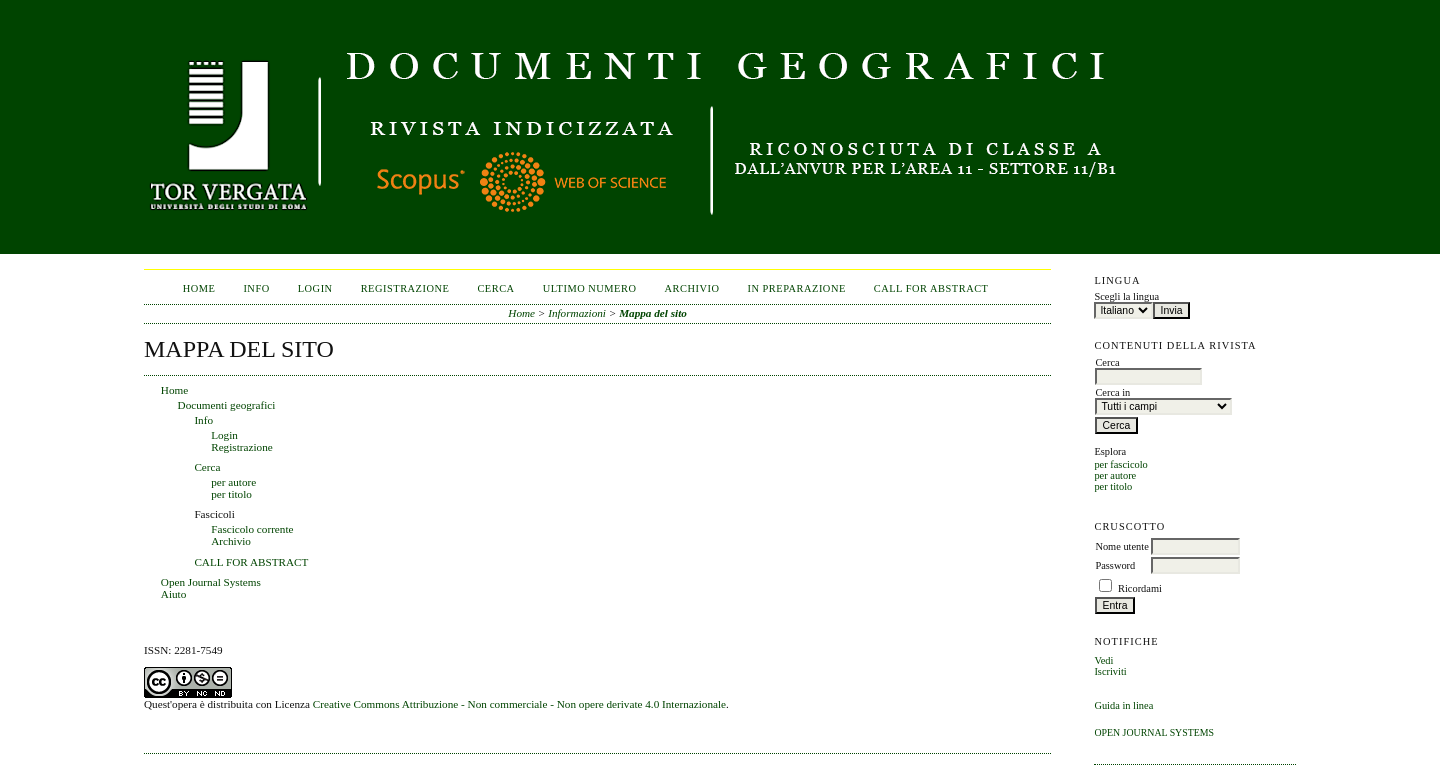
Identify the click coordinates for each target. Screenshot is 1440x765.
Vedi (1103, 660)
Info (256, 288)
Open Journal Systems (1154, 732)
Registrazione (405, 288)
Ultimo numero (590, 288)
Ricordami (1140, 588)
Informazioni (577, 313)
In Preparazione (796, 288)
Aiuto (173, 594)
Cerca (495, 288)
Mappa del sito (653, 313)
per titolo (1113, 486)
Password (1115, 565)
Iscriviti (1110, 671)
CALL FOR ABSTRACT (931, 288)
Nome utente (1121, 546)
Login (315, 288)
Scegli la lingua (1126, 296)
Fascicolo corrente (252, 529)
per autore (1115, 475)
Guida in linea (1123, 705)
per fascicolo (1120, 464)
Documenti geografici (227, 405)
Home (199, 288)
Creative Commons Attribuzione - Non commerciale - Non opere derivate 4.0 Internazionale (519, 704)
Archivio (691, 288)
